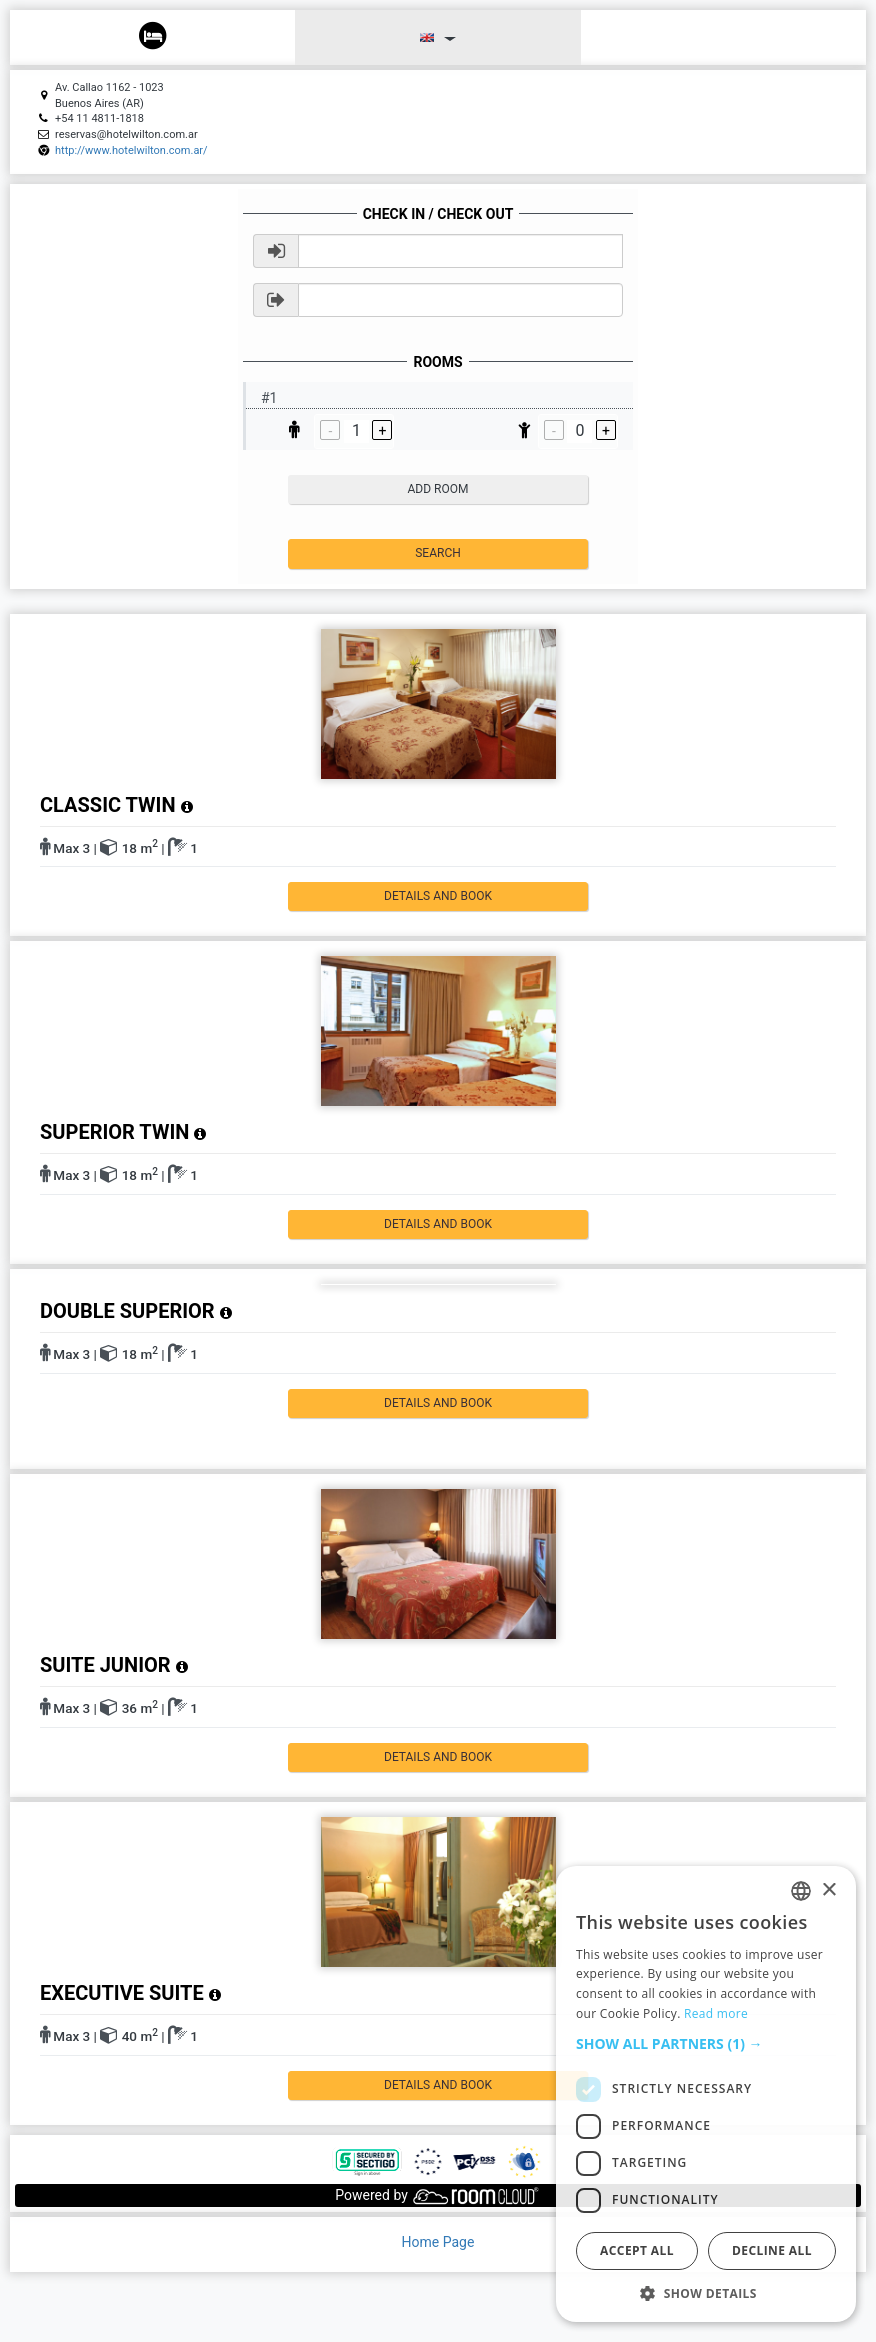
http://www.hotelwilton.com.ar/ (131, 150)
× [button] (828, 1890)
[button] (706, 2044)
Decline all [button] (772, 2250)
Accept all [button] (637, 2250)
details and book (438, 896)
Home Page (438, 2242)
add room (438, 489)
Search (438, 553)
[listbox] (801, 1891)
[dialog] (706, 2094)
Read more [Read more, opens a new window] (716, 2013)
